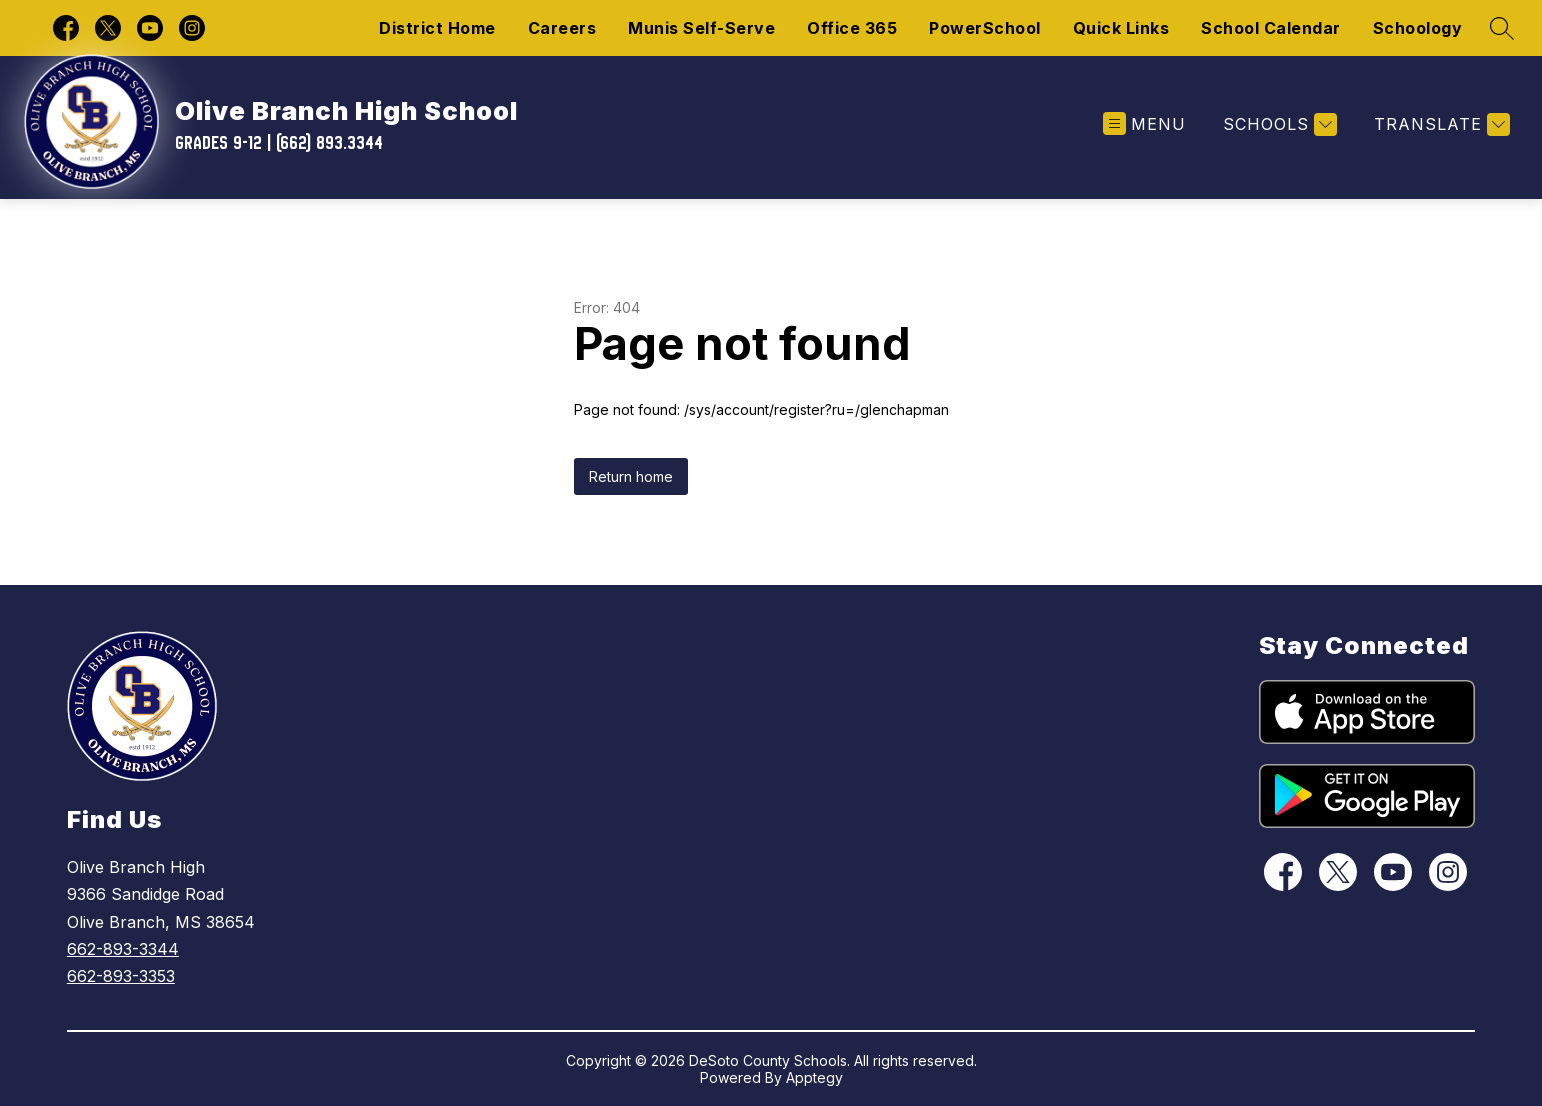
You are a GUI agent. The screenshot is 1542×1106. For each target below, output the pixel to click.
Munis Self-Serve (701, 28)
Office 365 (852, 28)
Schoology (1418, 28)
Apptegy (814, 1077)
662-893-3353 (121, 976)
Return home (631, 476)
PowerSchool (985, 28)
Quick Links (1121, 28)
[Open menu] (1144, 124)
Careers (562, 28)
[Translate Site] (1439, 124)
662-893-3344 (123, 949)
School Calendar (1271, 28)
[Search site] (1502, 28)
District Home (437, 28)
